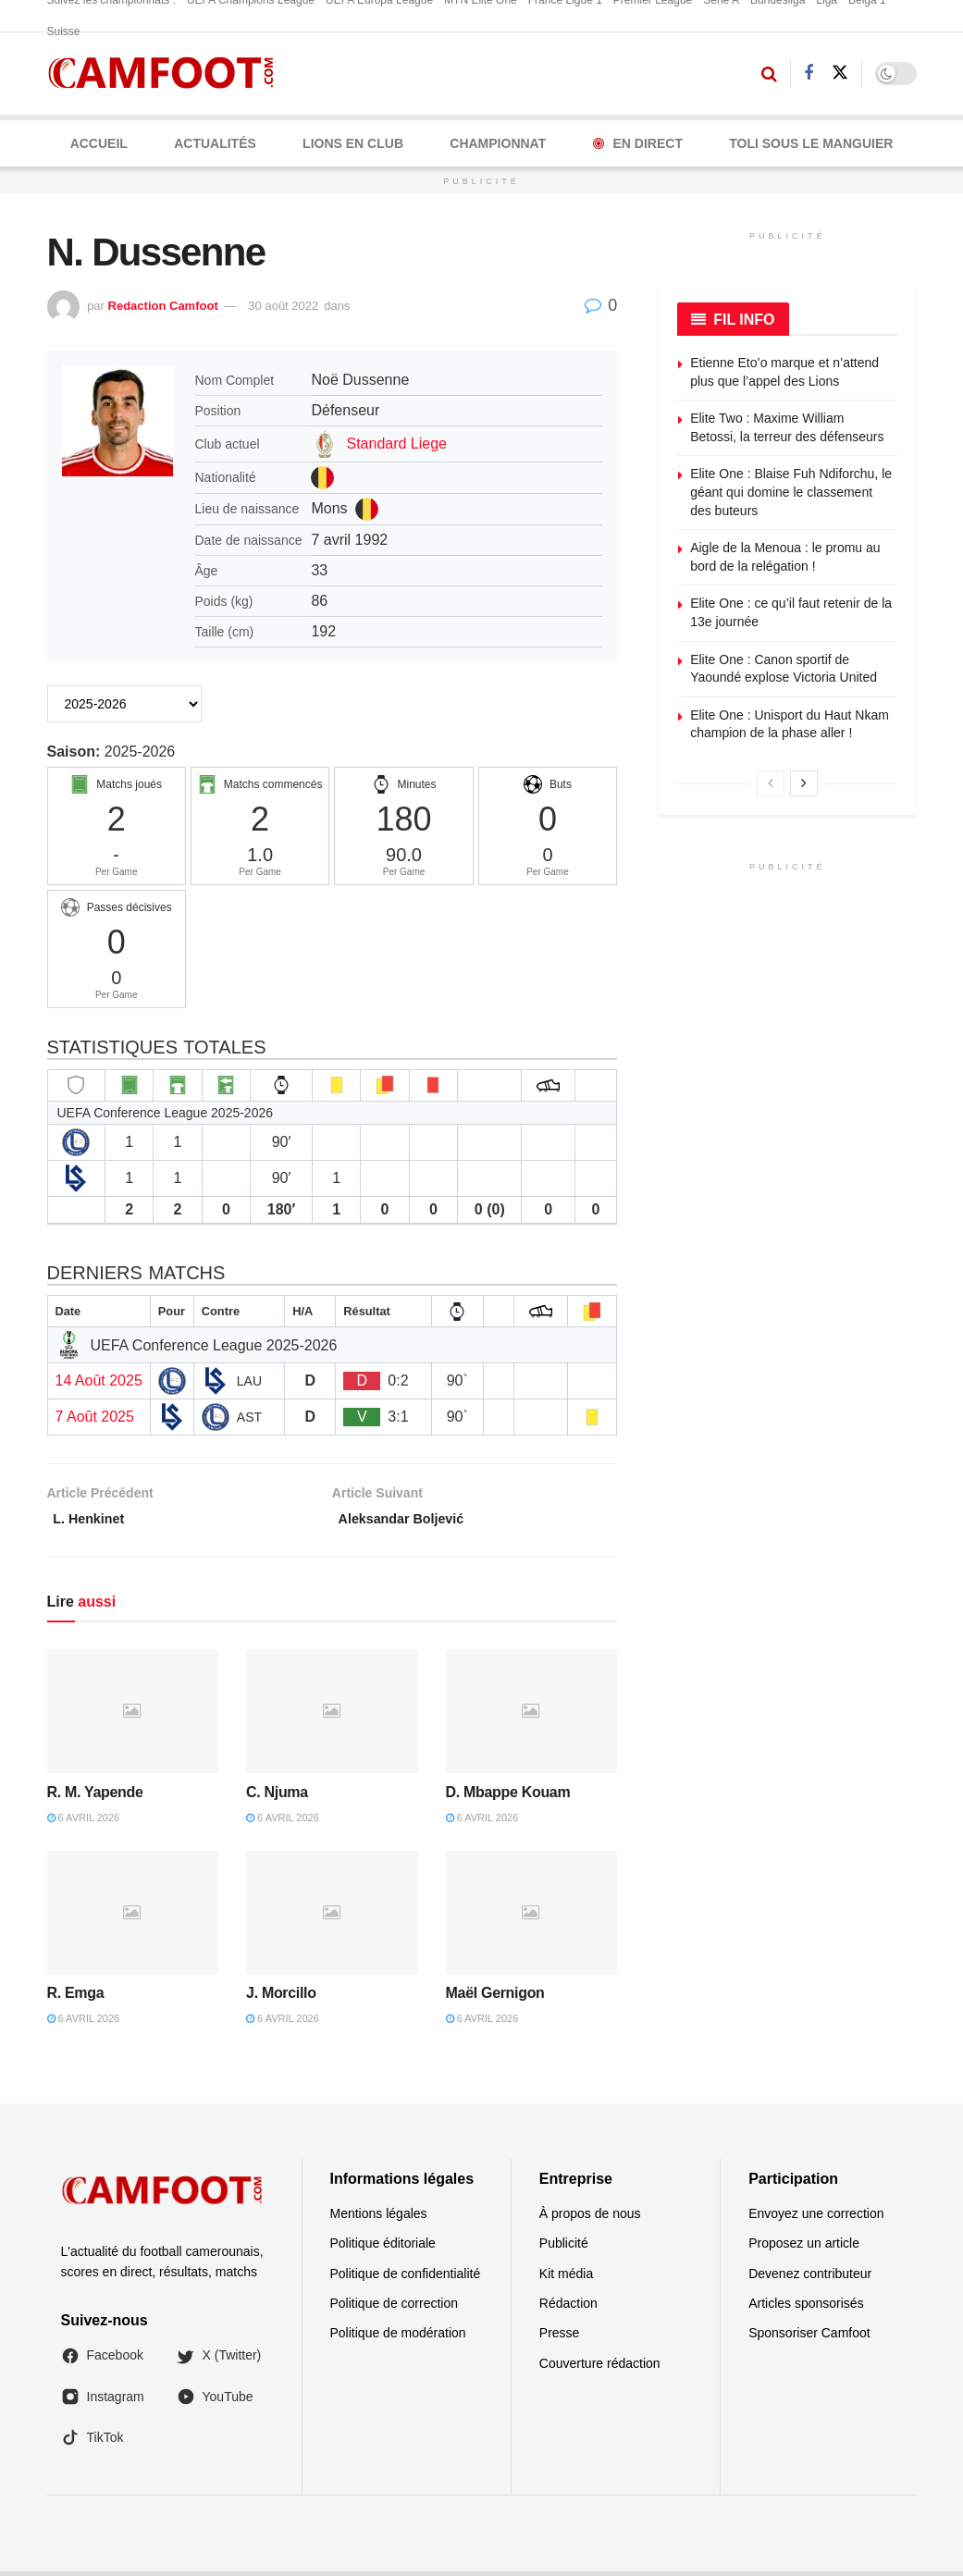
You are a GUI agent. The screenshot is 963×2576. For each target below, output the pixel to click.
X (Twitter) (219, 2360)
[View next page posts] (804, 783)
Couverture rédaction (600, 2367)
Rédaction (568, 2307)
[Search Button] (769, 74)
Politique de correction (394, 2307)
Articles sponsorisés (806, 2307)
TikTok (92, 2443)
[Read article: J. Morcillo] (332, 1917)
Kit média (566, 2278)
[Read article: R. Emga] (133, 1917)
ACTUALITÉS (215, 143)
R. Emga (76, 1997)
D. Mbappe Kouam (508, 1797)
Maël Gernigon (495, 1997)
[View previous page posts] (770, 783)
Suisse (63, 31)
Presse (559, 2338)
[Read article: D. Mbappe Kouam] (532, 1716)
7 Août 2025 (95, 1416)
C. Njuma (277, 1797)
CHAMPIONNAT (498, 143)
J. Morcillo (281, 1997)
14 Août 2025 (99, 1380)
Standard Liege (396, 443)
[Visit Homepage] (167, 73)
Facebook (102, 2360)
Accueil (99, 143)
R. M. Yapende (95, 1797)
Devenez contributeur (809, 2278)
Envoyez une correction (815, 2218)
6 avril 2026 (83, 1822)
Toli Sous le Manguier (811, 143)
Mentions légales (378, 2218)
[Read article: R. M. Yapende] (133, 1716)
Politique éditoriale (383, 2247)
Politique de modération (398, 2338)
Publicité (563, 2247)
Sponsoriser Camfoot (809, 2338)
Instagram (102, 2401)
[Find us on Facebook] (808, 73)
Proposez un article (803, 2247)
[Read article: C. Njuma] (332, 1716)
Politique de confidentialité (405, 2278)
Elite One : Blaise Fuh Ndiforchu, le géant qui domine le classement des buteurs (791, 491)
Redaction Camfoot (163, 306)
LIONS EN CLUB (352, 143)
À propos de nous (590, 2218)
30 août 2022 (283, 306)
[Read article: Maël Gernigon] (532, 1917)
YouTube (215, 2401)
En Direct (638, 143)
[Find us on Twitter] (840, 73)
